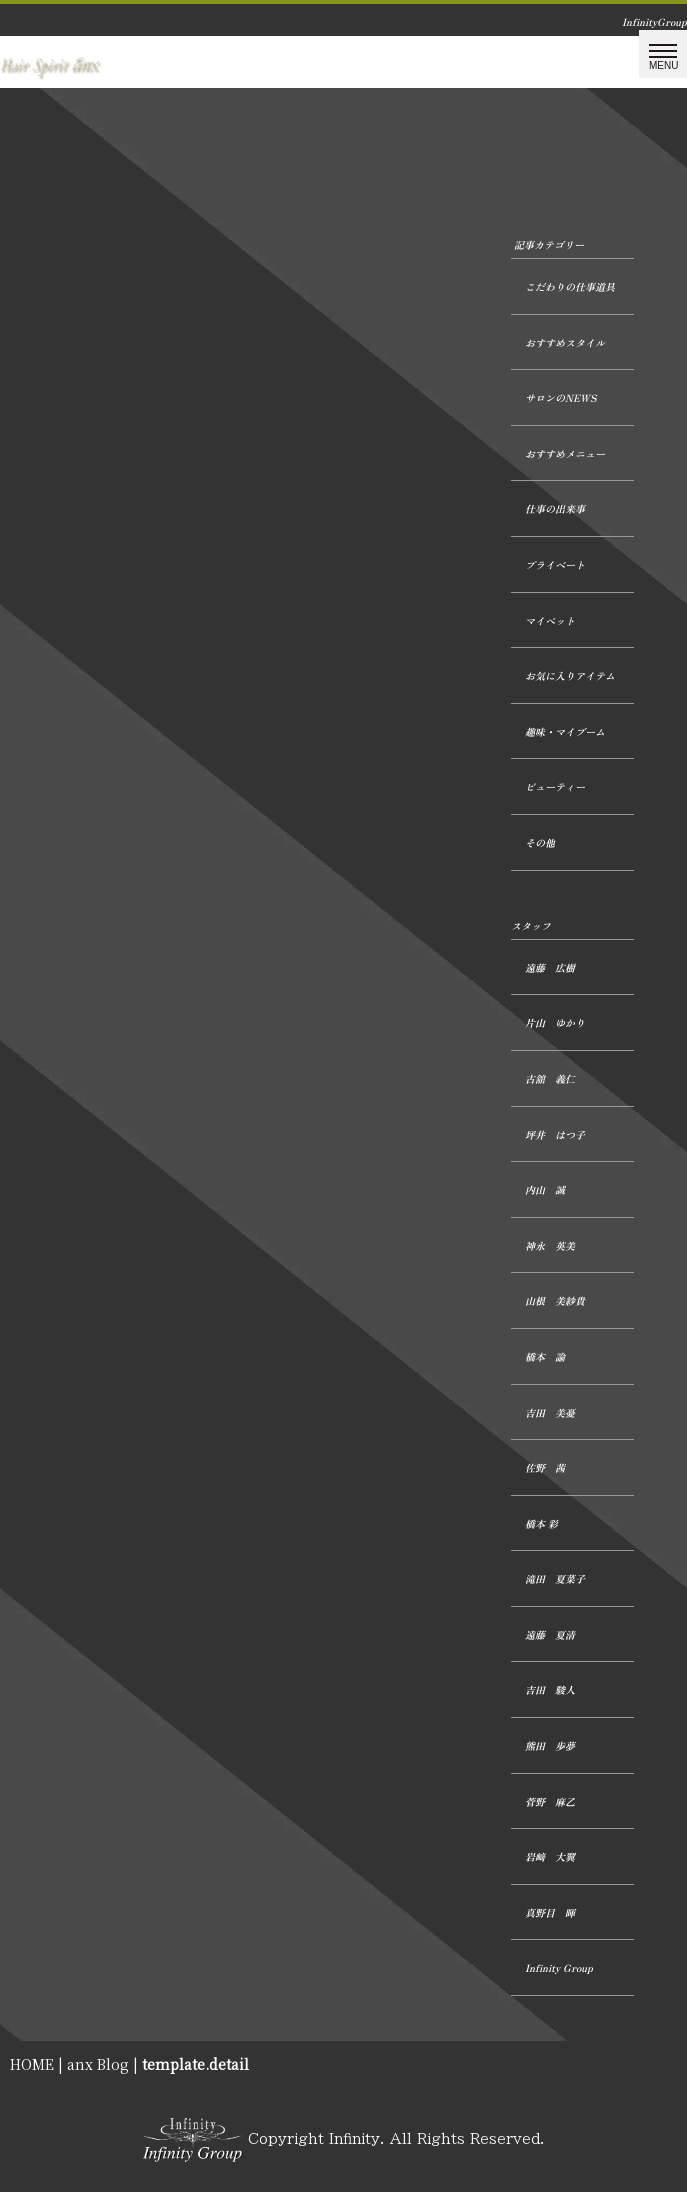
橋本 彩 (541, 1523)
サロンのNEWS (560, 397)
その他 (540, 842)
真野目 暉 (550, 1912)
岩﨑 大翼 (550, 1856)
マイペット (550, 620)
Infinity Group (559, 1967)
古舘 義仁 (550, 1078)
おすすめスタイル (565, 342)
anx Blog (98, 2064)
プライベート (555, 564)
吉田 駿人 (550, 1689)
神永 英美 (550, 1245)
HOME (32, 2064)
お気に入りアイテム (570, 675)
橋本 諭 (545, 1356)
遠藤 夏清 (550, 1634)
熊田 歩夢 (550, 1745)
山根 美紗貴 (555, 1300)
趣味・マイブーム (565, 731)
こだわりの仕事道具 (570, 286)
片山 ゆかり (555, 1022)
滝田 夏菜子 (555, 1578)
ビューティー (555, 786)
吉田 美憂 (550, 1412)
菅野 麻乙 (550, 1801)
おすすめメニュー (565, 453)
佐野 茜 (545, 1467)
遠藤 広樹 (550, 967)
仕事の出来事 (555, 508)
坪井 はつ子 (555, 1134)
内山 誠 (545, 1189)
